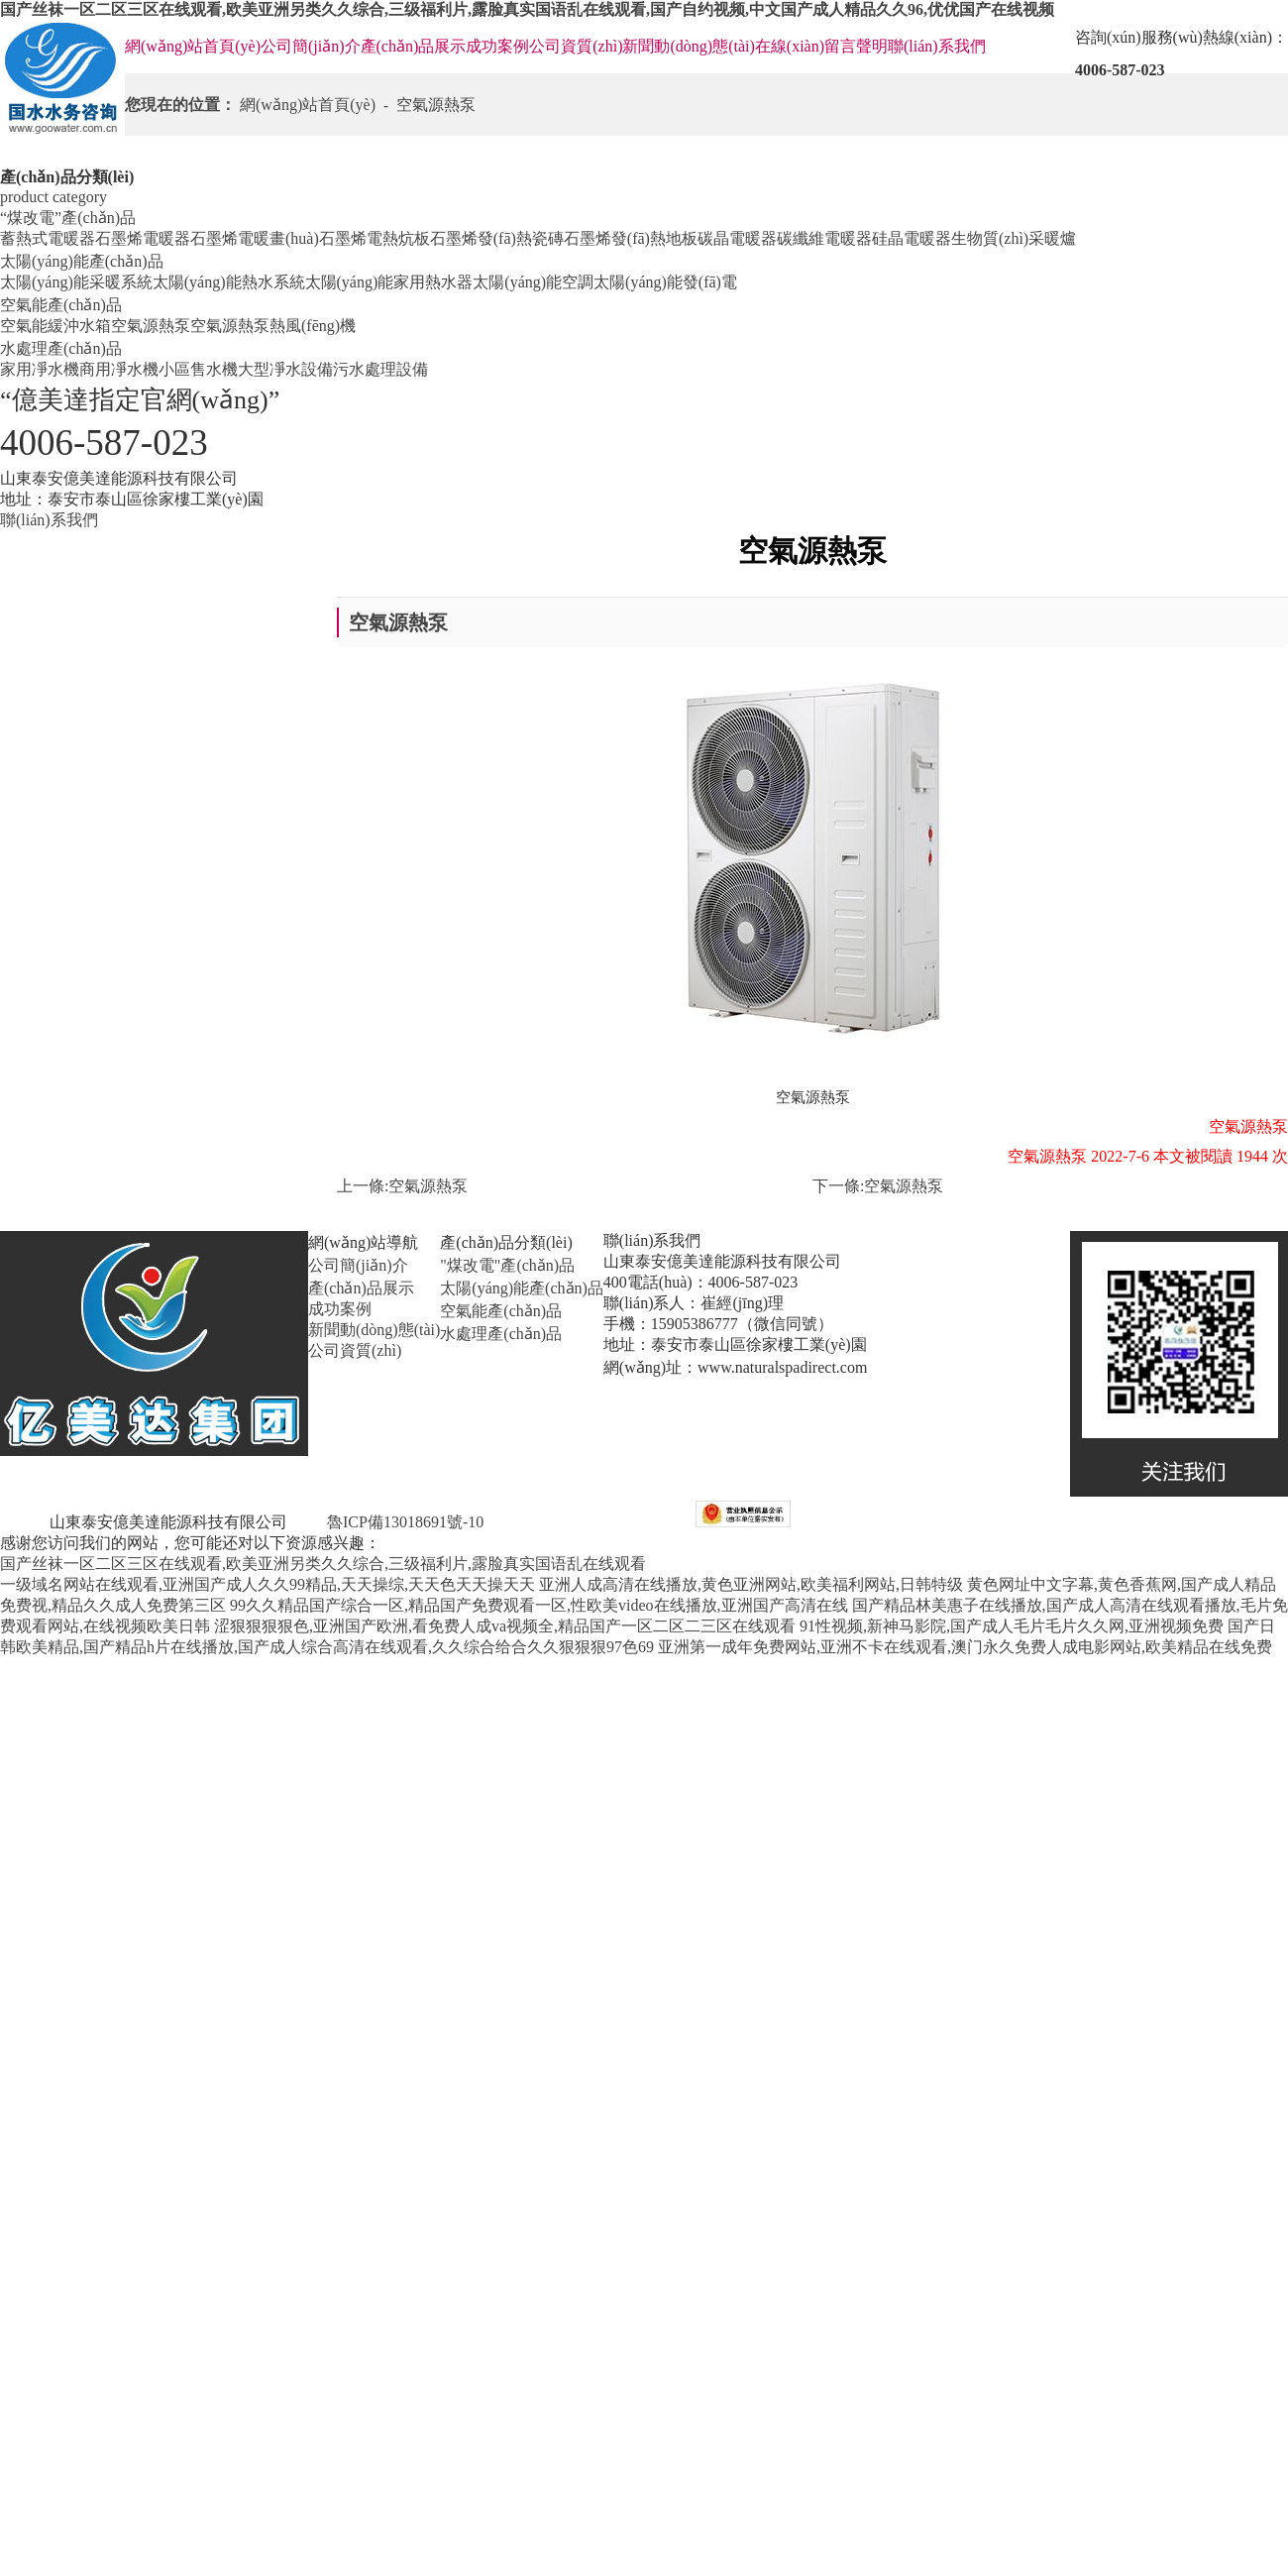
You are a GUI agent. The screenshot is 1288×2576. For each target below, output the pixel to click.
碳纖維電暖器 (824, 238)
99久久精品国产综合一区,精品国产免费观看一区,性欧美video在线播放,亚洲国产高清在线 (539, 1605)
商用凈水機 (119, 369)
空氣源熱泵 (150, 325)
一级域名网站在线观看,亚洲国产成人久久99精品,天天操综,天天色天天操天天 (267, 1584)
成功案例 (497, 46)
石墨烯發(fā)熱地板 (631, 238)
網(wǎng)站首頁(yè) (193, 46)
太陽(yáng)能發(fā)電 (665, 282)
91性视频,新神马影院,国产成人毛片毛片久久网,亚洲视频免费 (1012, 1626)
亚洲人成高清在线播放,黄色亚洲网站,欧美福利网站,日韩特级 (751, 1584)
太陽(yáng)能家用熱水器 (389, 282)
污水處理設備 (380, 369)
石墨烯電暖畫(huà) (254, 238)
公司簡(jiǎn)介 (311, 46)
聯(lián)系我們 (937, 46)
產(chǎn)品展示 (414, 46)
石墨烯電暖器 (142, 238)
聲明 (872, 46)
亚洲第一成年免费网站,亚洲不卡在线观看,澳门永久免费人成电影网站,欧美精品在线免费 (965, 1646)
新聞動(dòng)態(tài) (688, 46)
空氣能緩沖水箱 (55, 325)
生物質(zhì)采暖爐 (1013, 238)
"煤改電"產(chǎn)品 (507, 1265)
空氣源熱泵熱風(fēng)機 (273, 325)
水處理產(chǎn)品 (61, 348)
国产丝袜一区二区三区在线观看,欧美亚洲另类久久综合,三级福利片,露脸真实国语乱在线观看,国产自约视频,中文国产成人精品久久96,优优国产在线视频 (527, 9)
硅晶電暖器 (911, 238)
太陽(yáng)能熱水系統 (229, 282)
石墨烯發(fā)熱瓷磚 (497, 238)
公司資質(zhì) (575, 46)
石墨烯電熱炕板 (374, 238)
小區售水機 (198, 369)
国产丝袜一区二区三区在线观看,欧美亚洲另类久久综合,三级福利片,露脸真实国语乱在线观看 (323, 1563)
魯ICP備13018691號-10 (403, 1521)
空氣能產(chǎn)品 (61, 304)
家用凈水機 (39, 369)
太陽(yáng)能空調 (533, 282)
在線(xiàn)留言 (805, 46)
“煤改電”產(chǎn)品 (68, 217)
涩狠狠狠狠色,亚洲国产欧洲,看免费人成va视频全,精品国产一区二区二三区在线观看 (505, 1626)
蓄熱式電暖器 (47, 238)
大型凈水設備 (285, 369)
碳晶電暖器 (737, 238)
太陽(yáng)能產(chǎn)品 (81, 261)
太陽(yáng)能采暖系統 (76, 282)
